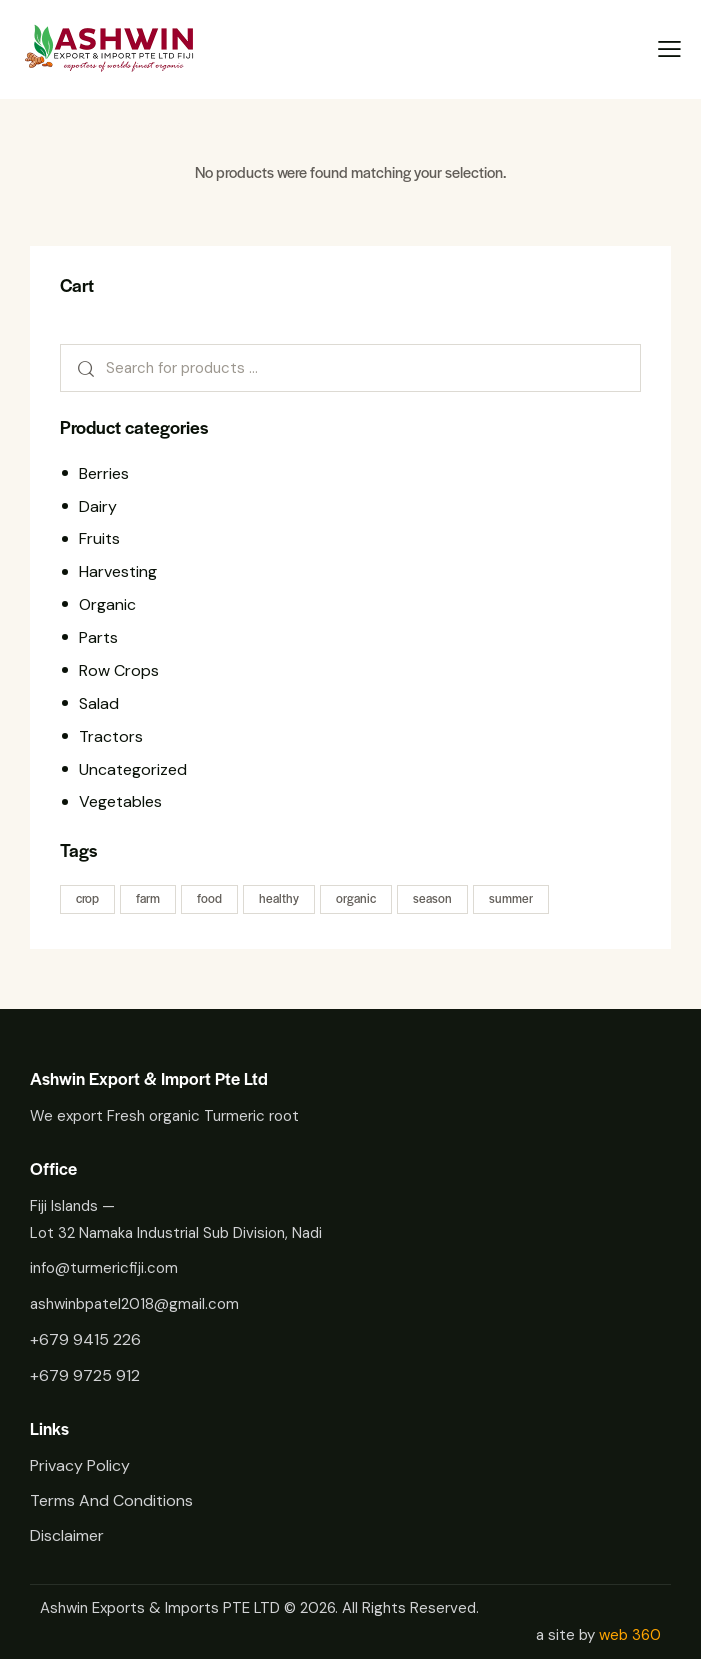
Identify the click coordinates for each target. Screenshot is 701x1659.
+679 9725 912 (85, 1375)
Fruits (99, 538)
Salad (99, 703)
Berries (104, 473)
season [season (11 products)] (432, 898)
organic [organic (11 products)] (356, 898)
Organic (107, 604)
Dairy (98, 506)
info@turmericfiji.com (104, 1268)
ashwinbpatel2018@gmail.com (134, 1304)
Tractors (111, 736)
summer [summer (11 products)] (511, 898)
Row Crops (119, 670)
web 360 (630, 1635)
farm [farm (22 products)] (148, 898)
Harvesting (118, 571)
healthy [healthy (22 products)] (279, 898)
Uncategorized (133, 769)
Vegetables (120, 801)
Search (79, 368)
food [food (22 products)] (209, 898)
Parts (98, 637)
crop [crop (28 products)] (87, 898)
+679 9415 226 (85, 1339)
